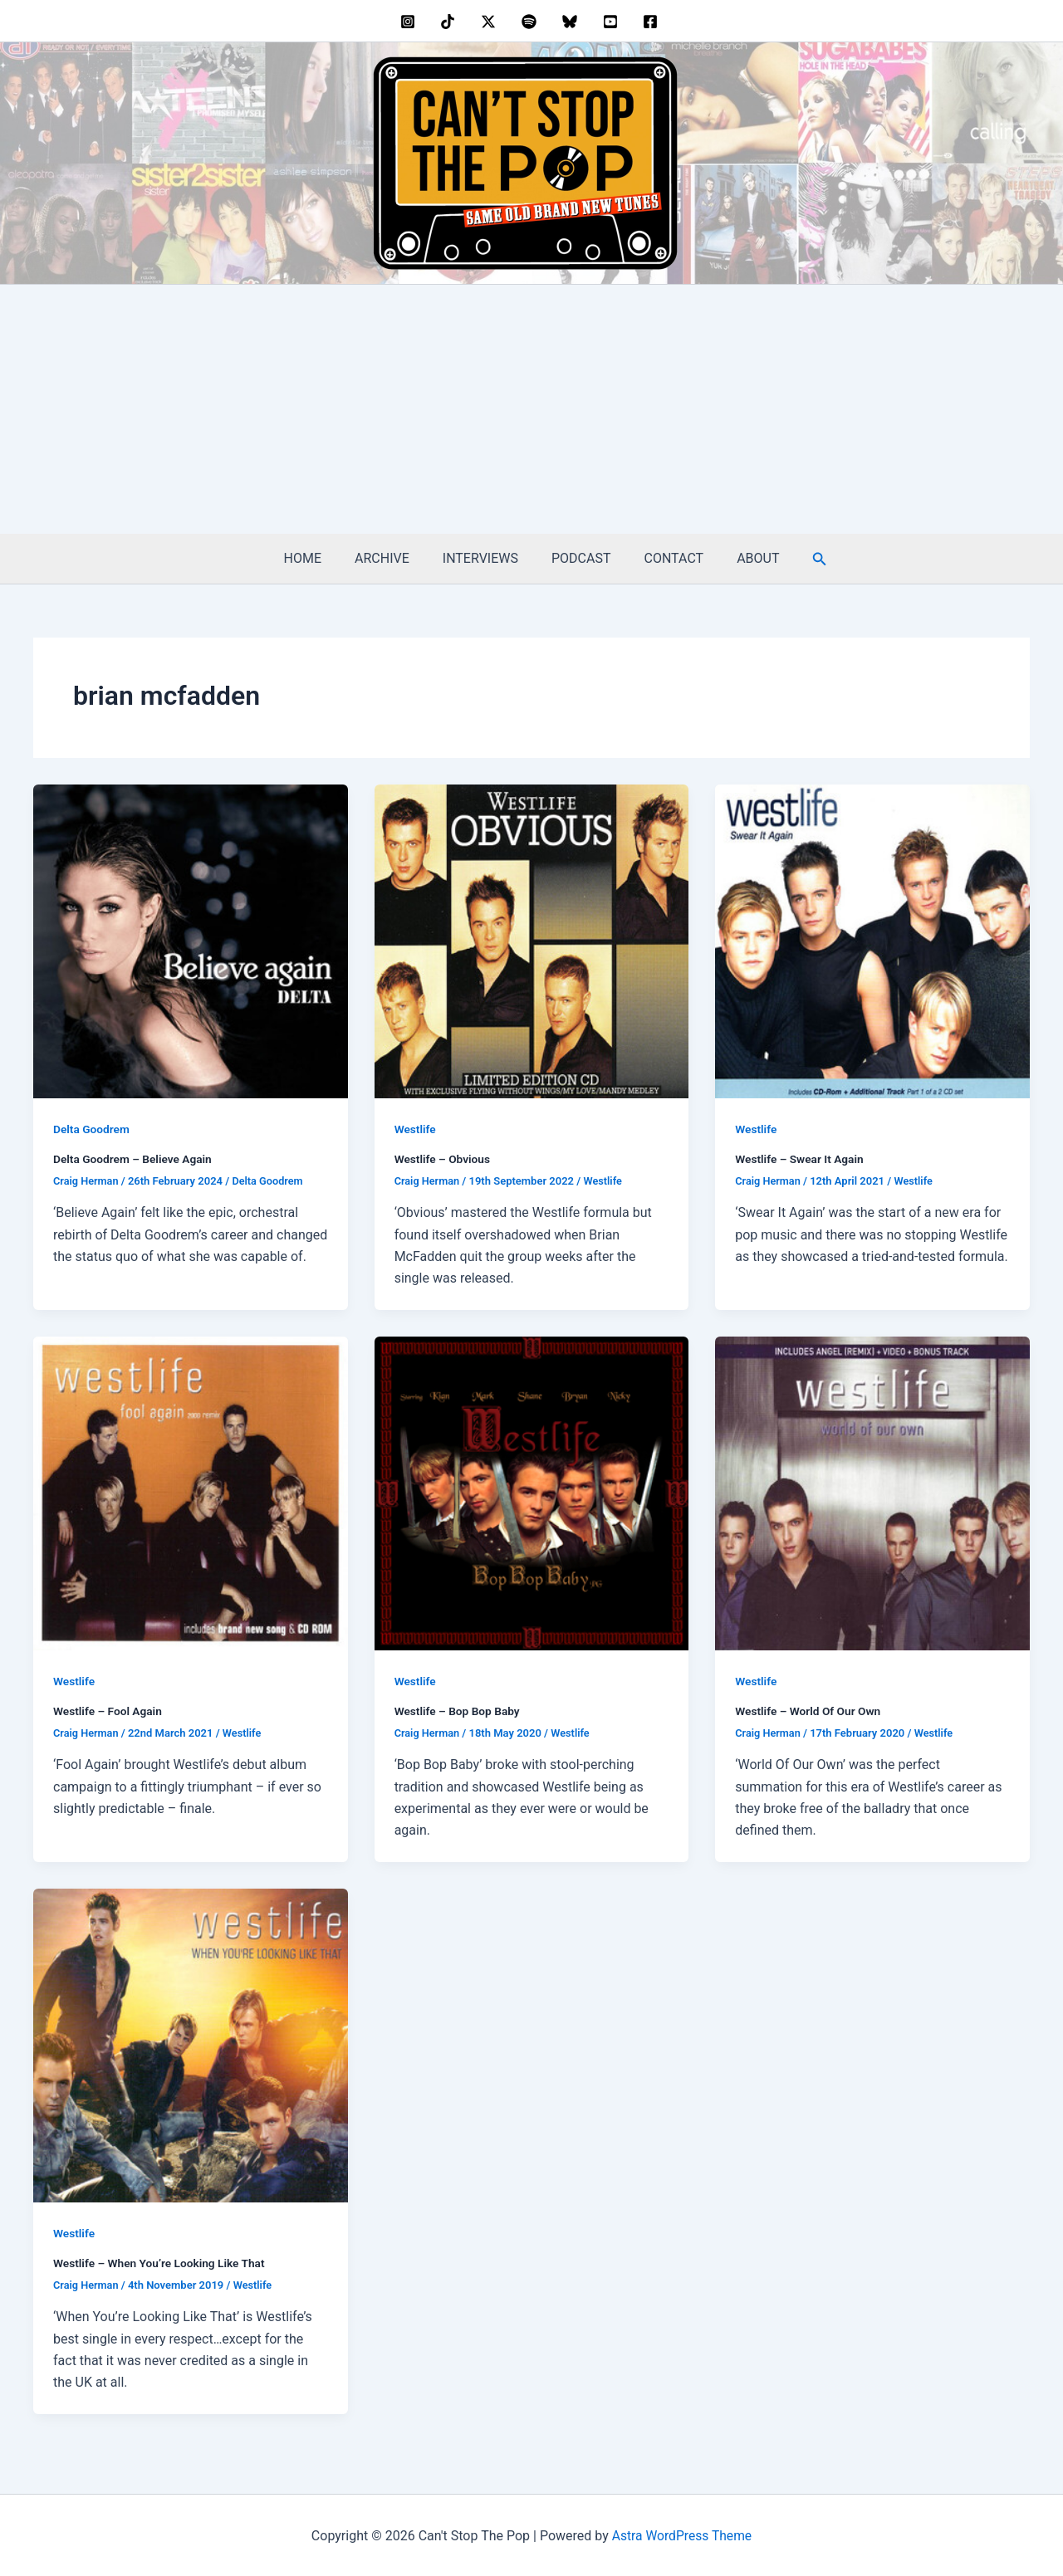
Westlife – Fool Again (108, 1710)
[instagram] (409, 21)
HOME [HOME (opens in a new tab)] (319, 558)
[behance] (450, 21)
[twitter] (491, 21)
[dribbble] (532, 21)
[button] (799, 559)
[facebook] (653, 21)
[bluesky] (571, 21)
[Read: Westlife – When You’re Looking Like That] (190, 2043)
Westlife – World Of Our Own (809, 1710)
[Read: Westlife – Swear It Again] (872, 940)
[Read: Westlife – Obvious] (532, 940)
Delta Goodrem (92, 1129)
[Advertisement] (531, 409)
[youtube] (612, 21)
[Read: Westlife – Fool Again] (190, 1492)
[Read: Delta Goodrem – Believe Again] (190, 940)
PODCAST (578, 558)
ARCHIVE (392, 558)
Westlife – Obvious (443, 1159)
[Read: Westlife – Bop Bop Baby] (532, 1492)
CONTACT (664, 558)
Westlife (415, 1129)
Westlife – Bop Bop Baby (458, 1710)
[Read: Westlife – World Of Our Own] (872, 1492)
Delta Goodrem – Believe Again (134, 1159)
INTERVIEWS (484, 558)
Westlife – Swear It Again (800, 1159)
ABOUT (741, 558)
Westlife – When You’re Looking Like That (161, 2261)
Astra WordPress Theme (681, 2534)
